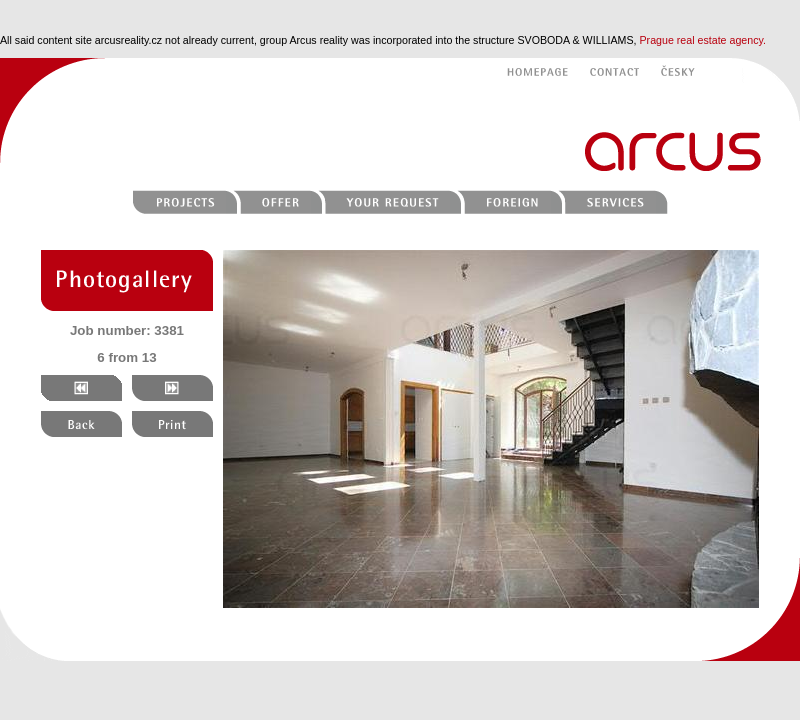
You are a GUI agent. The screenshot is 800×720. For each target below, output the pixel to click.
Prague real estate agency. (702, 40)
